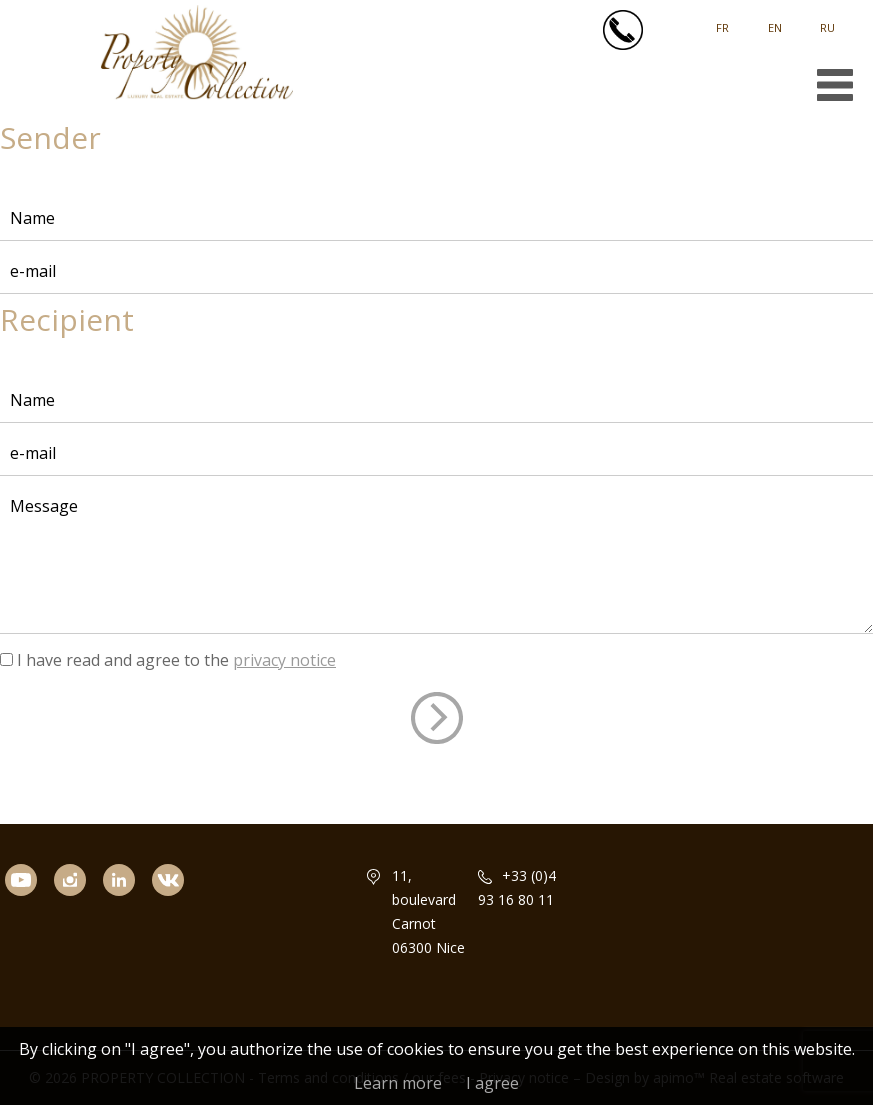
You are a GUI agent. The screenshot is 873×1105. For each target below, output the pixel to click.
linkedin (127, 907)
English (775, 20)
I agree (492, 1083)
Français (722, 20)
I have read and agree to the (176, 660)
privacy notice (284, 660)
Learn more (398, 1083)
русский (827, 20)
